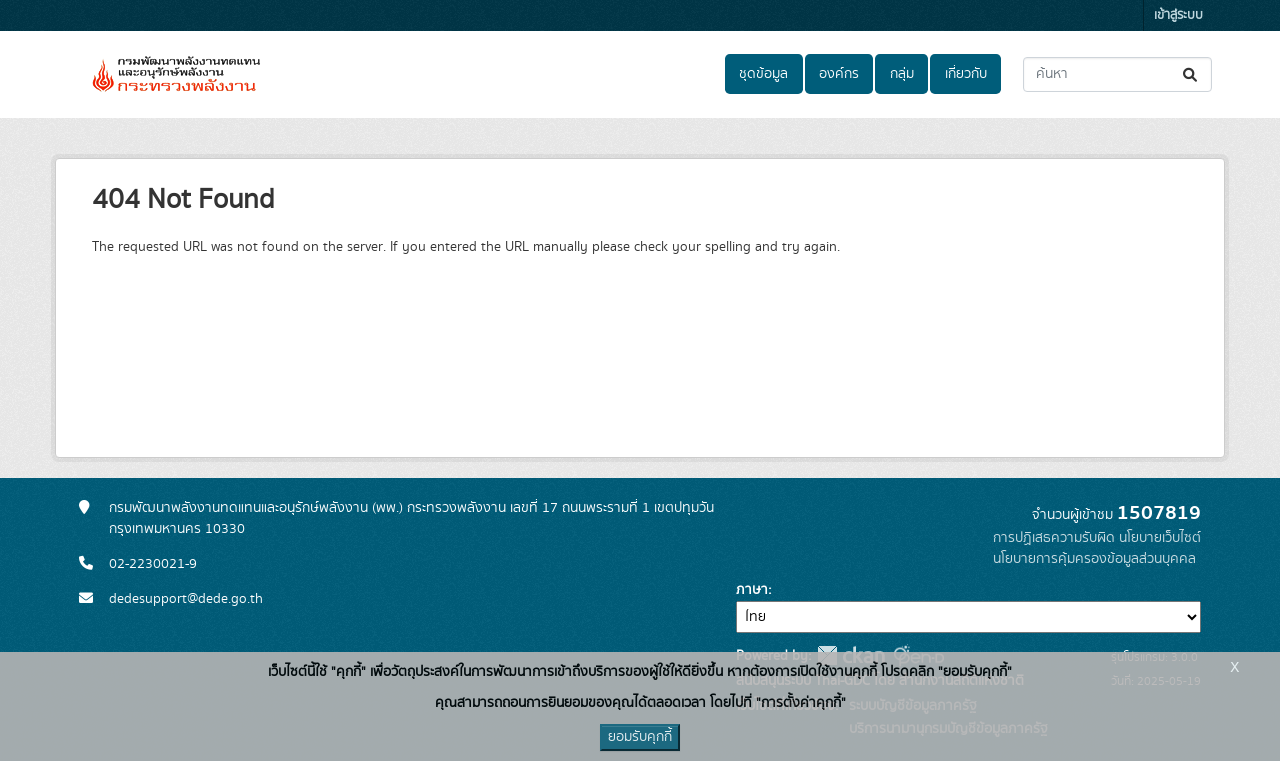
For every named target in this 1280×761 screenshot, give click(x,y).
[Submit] (1191, 74)
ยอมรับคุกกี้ (640, 737)
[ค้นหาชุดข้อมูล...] (1117, 74)
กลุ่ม (902, 74)
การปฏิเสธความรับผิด (1054, 538)
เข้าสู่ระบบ (1178, 15)
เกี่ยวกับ (966, 74)
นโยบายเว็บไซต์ (1160, 538)
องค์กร (839, 74)
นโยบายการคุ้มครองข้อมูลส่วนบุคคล (1094, 559)
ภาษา (752, 590)
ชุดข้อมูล (763, 74)
